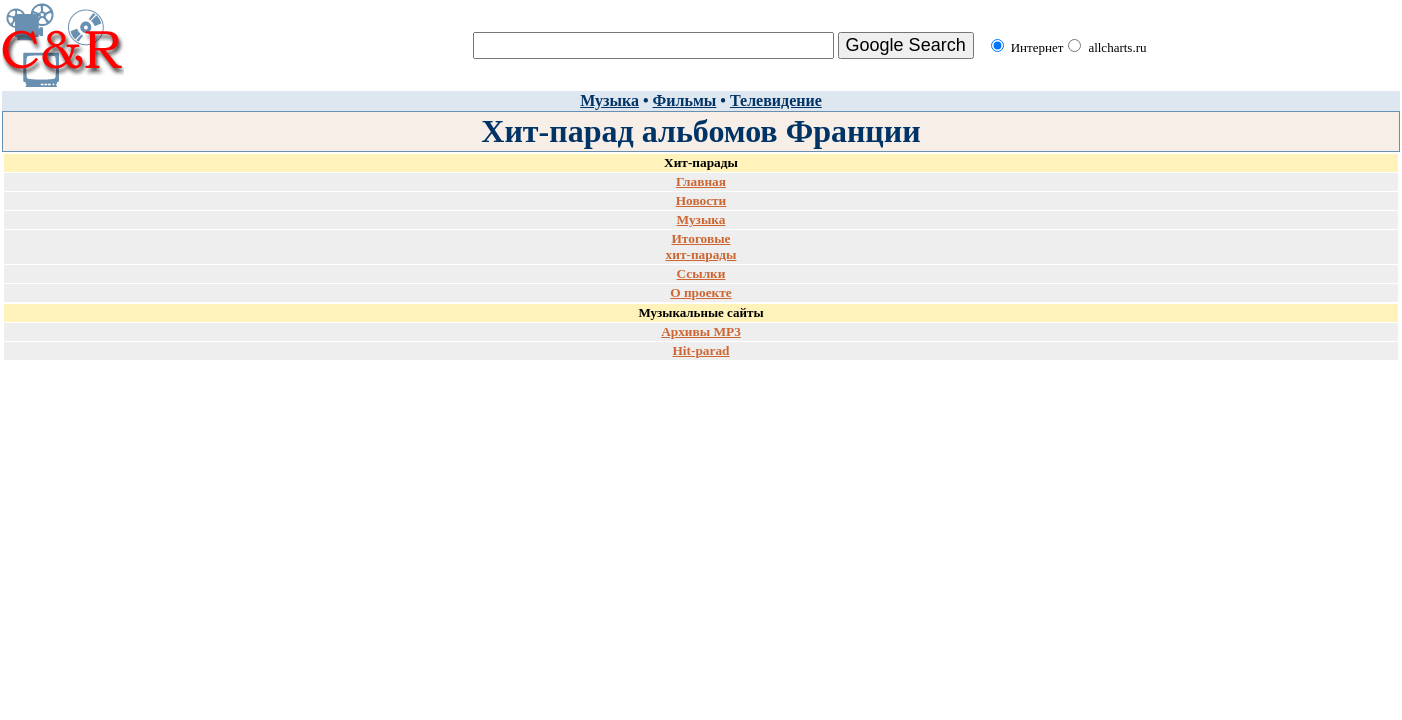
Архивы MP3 (701, 331)
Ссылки (701, 273)
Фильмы (685, 100)
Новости (701, 200)
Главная (701, 181)
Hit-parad (700, 350)
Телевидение (776, 100)
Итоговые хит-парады (701, 246)
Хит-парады (701, 162)
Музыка (609, 100)
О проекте (701, 292)
